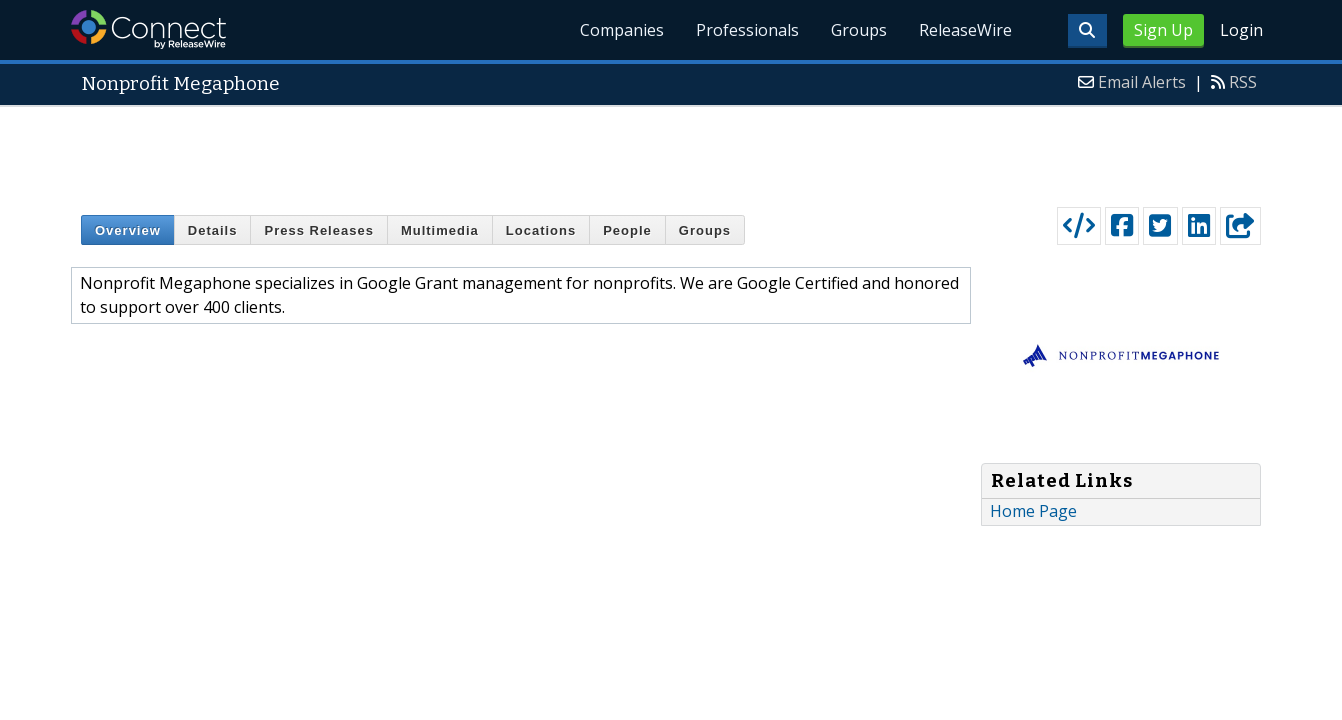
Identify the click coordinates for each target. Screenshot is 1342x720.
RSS (1243, 82)
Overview (128, 230)
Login (1241, 30)
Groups (859, 30)
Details (213, 230)
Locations (541, 230)
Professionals (747, 30)
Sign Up (1163, 30)
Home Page (1033, 511)
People (627, 230)
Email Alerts (1142, 82)
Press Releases (318, 230)
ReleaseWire (965, 30)
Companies (622, 30)
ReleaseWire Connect (148, 29)
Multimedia (440, 230)
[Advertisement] (671, 152)
